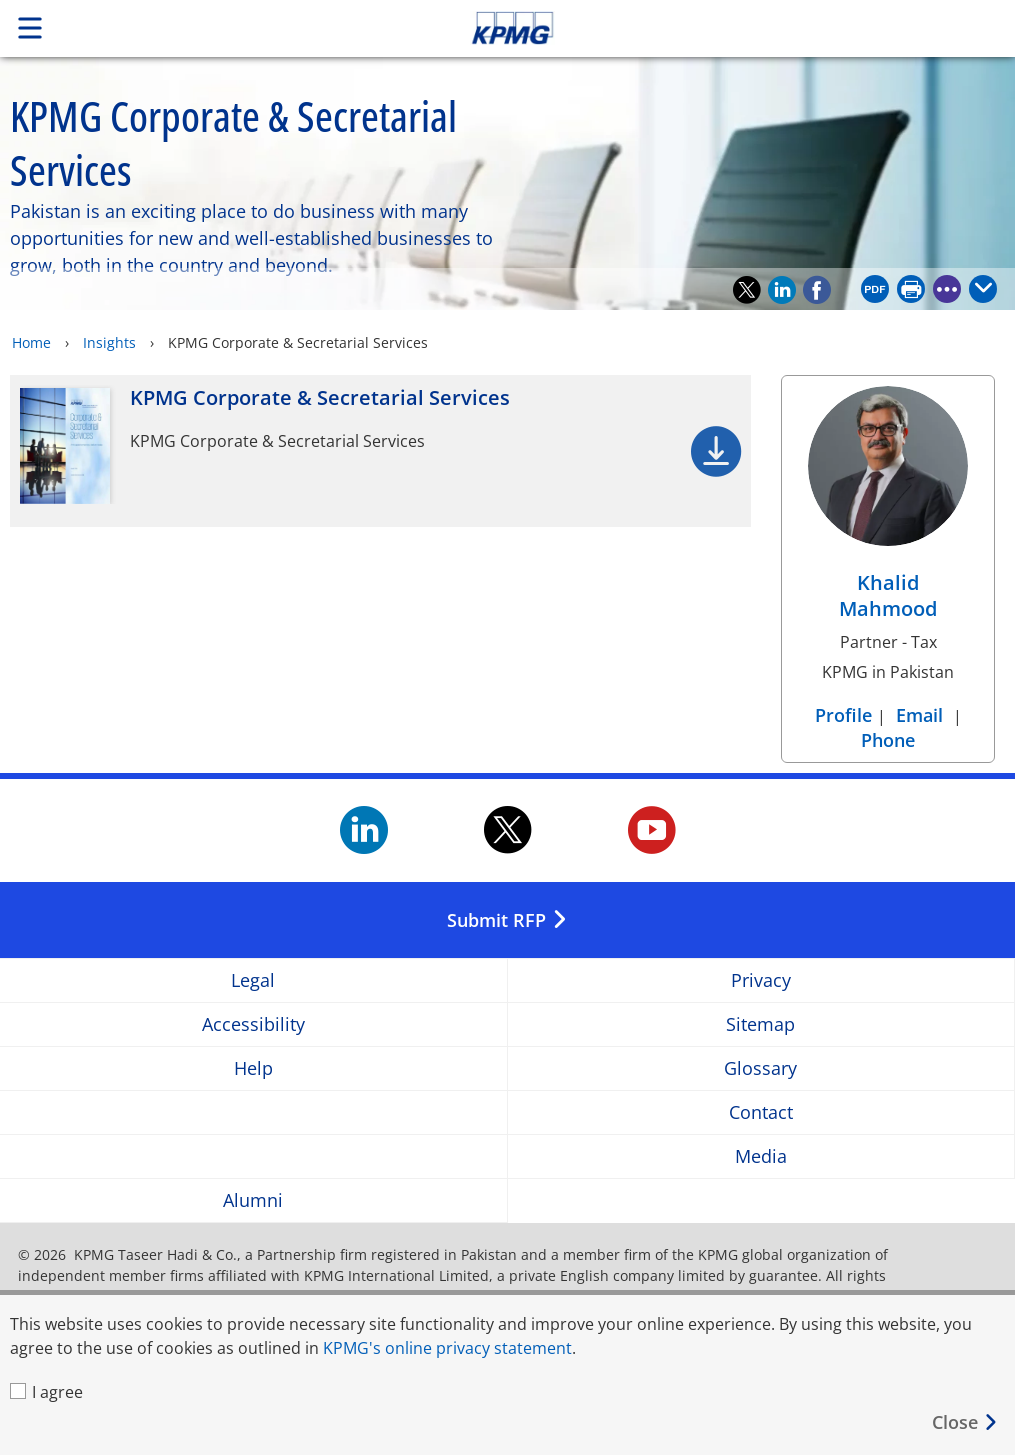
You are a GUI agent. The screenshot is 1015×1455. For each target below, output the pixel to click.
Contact (761, 1112)
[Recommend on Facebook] (817, 290)
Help (253, 1068)
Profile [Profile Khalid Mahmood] (846, 715)
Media (761, 1156)
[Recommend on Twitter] (747, 290)
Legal (253, 980)
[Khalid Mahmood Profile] (888, 509)
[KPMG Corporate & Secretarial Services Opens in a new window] (380, 451)
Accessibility (253, 1024)
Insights (109, 342)
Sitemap (760, 1024)
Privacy (761, 980)
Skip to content (713, 28)
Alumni (253, 1200)
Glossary (760, 1068)
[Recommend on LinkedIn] (782, 290)
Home (31, 342)
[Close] (965, 1422)
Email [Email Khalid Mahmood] (919, 715)
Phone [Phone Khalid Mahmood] (888, 740)
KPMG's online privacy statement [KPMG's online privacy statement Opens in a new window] (447, 1348)
